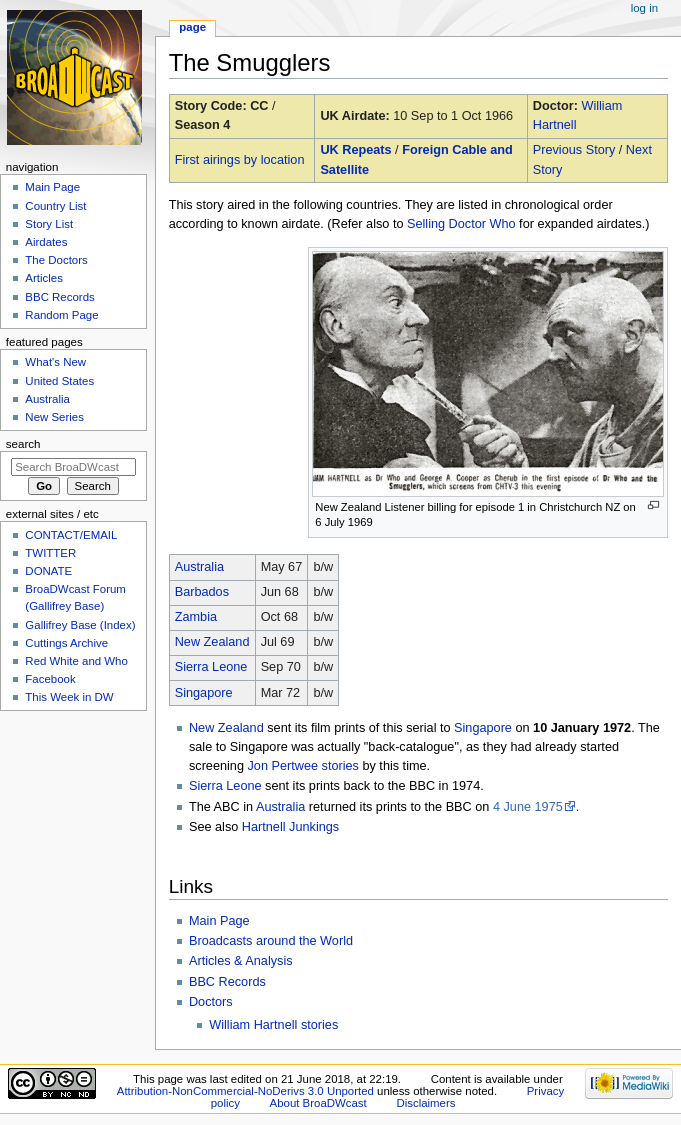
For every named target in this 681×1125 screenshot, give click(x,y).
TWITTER (50, 553)
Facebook (50, 679)
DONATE (48, 571)
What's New (55, 362)
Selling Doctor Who (461, 224)
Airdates (46, 242)
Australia (199, 567)
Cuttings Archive (66, 643)
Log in (644, 8)
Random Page (61, 315)
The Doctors (56, 260)
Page (192, 27)
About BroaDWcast (318, 1103)
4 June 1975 (528, 807)
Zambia (196, 617)
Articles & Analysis (241, 961)
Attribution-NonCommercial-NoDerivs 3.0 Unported (245, 1091)
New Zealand (212, 642)
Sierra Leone (211, 667)
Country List (55, 206)
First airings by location (240, 160)
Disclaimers (425, 1103)
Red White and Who (76, 661)
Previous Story (574, 150)
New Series (54, 417)
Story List (49, 224)
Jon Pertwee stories (302, 766)
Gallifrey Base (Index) (80, 625)
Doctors (211, 1002)
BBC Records (227, 982)
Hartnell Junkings (290, 827)
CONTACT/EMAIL (71, 535)
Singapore (204, 693)
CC (259, 106)
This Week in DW (69, 697)
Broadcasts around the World (271, 941)
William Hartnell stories (273, 1025)
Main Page (219, 921)
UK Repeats (355, 150)
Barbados (202, 592)
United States (59, 381)
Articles (44, 278)
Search (23, 444)
